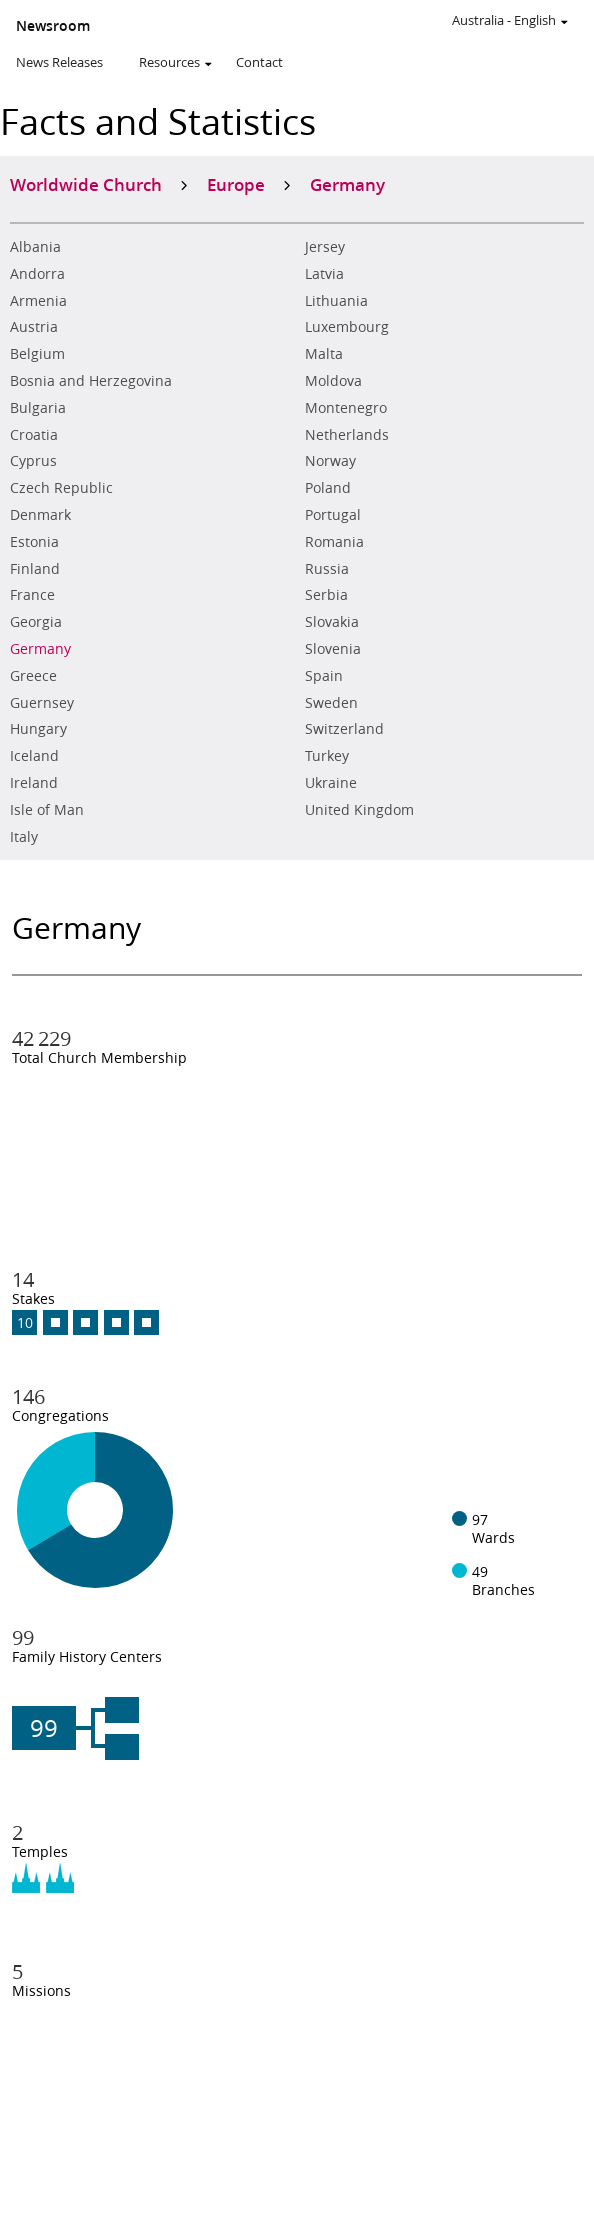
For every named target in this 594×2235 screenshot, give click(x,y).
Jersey (325, 247)
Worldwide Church (86, 184)
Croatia (34, 435)
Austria (34, 327)
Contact (259, 62)
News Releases (59, 62)
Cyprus (33, 461)
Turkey (327, 756)
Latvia (324, 274)
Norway (330, 461)
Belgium (37, 354)
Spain (324, 676)
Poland (328, 488)
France (32, 595)
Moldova (333, 381)
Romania (334, 542)
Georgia (36, 622)
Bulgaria (38, 408)
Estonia (34, 542)
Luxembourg (347, 327)
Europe (236, 184)
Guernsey (42, 703)
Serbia (326, 595)
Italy (24, 837)
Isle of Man (47, 810)
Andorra (37, 274)
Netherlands (347, 435)
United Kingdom (359, 810)
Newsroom (53, 26)
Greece (33, 676)
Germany (40, 649)
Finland (35, 569)
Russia (327, 569)
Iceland (34, 756)
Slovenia (333, 649)
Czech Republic (61, 488)
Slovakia (332, 622)
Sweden (331, 703)
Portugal (333, 515)
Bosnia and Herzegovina (91, 381)
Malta (324, 354)
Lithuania (336, 301)
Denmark (40, 515)
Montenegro (346, 408)
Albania (35, 247)
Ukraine (331, 783)
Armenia (38, 301)
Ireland (34, 783)
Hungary (38, 729)
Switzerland (344, 729)
